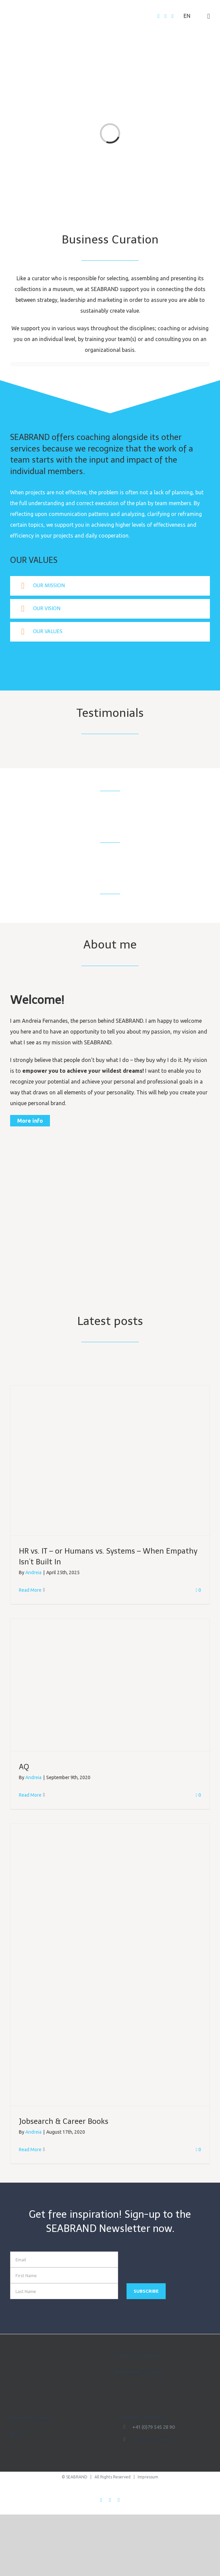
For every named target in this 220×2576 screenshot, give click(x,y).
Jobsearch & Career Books (63, 2121)
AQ (24, 1766)
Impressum (148, 2477)
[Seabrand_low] (110, 1251)
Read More (30, 1590)
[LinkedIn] (172, 16)
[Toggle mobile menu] (208, 16)
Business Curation (137, 2355)
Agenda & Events (31, 2418)
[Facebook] (159, 16)
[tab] (110, 586)
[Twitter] (166, 16)
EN (187, 16)
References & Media (139, 2371)
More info (30, 1121)
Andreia (33, 1572)
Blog (15, 2434)
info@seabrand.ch (153, 2439)
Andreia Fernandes (143, 2417)
